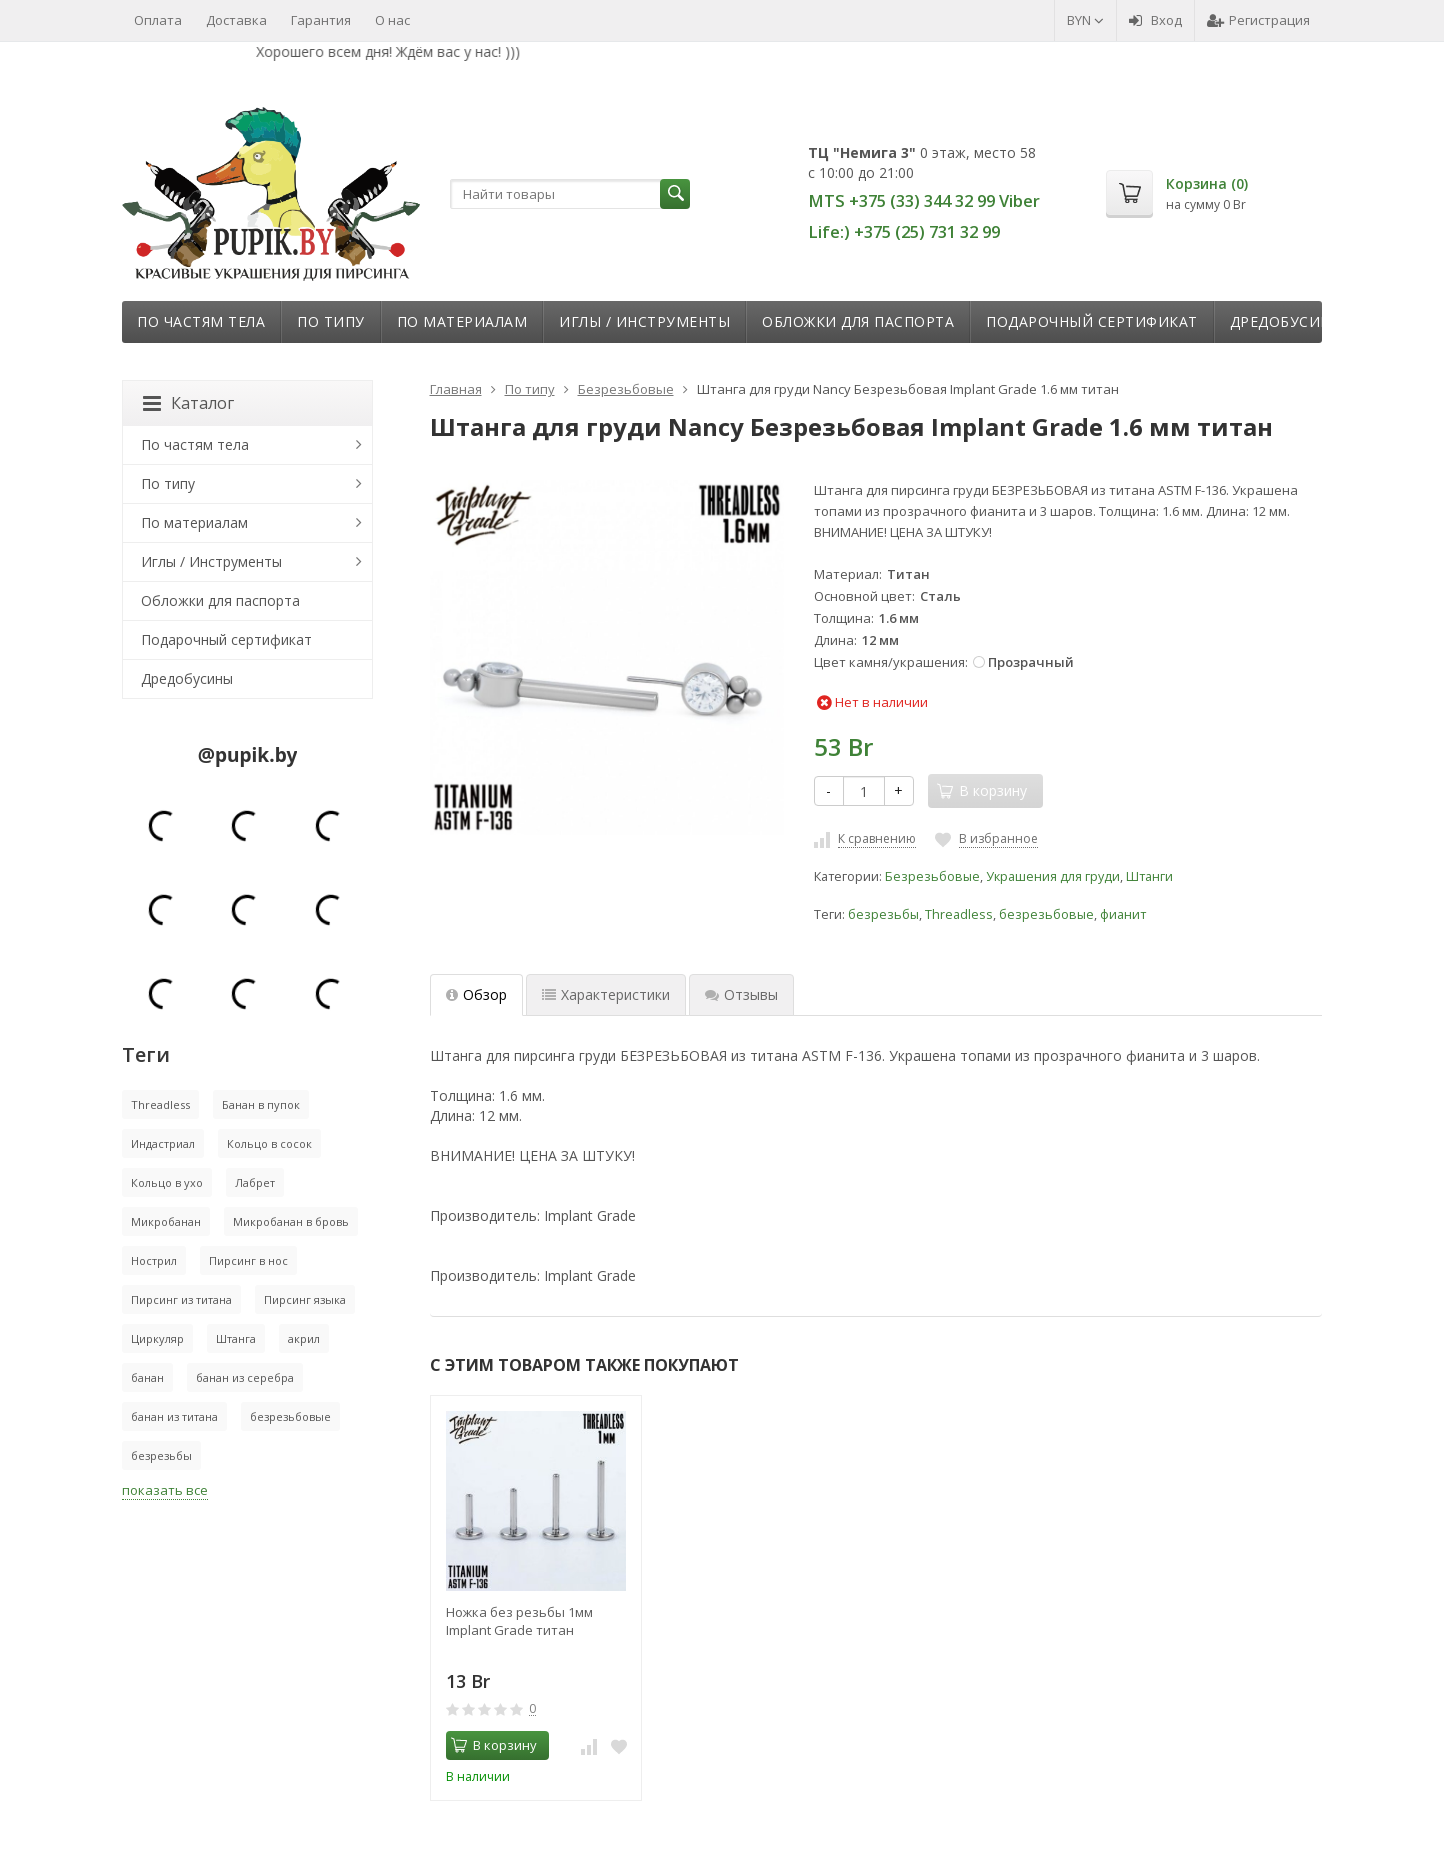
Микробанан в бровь (291, 1221)
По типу (331, 321)
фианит (1123, 914)
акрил (304, 1338)
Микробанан (166, 1221)
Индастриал (163, 1143)
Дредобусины (1287, 321)
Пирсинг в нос (248, 1260)
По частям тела (201, 321)
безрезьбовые (1046, 914)
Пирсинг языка (305, 1299)
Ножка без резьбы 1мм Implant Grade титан (519, 1621)
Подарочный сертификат (1092, 321)
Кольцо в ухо (167, 1182)
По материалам (462, 321)
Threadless (959, 914)
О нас (392, 20)
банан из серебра (245, 1377)
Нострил (154, 1260)
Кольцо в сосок (269, 1143)
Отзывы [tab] (741, 994)
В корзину (494, 1745)
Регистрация (1258, 20)
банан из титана (174, 1416)
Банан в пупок (261, 1104)
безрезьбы (883, 914)
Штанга (236, 1338)
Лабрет (255, 1182)
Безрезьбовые (932, 876)
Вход (1155, 20)
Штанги (1149, 876)
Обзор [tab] (476, 994)
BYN (1085, 20)
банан (147, 1377)
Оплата (158, 20)
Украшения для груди (1053, 876)
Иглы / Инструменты (644, 321)
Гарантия (321, 20)
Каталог (188, 403)
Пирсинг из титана (181, 1299)
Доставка (236, 20)
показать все (165, 1490)
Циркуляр (157, 1338)
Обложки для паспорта (858, 321)
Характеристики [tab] (606, 994)
